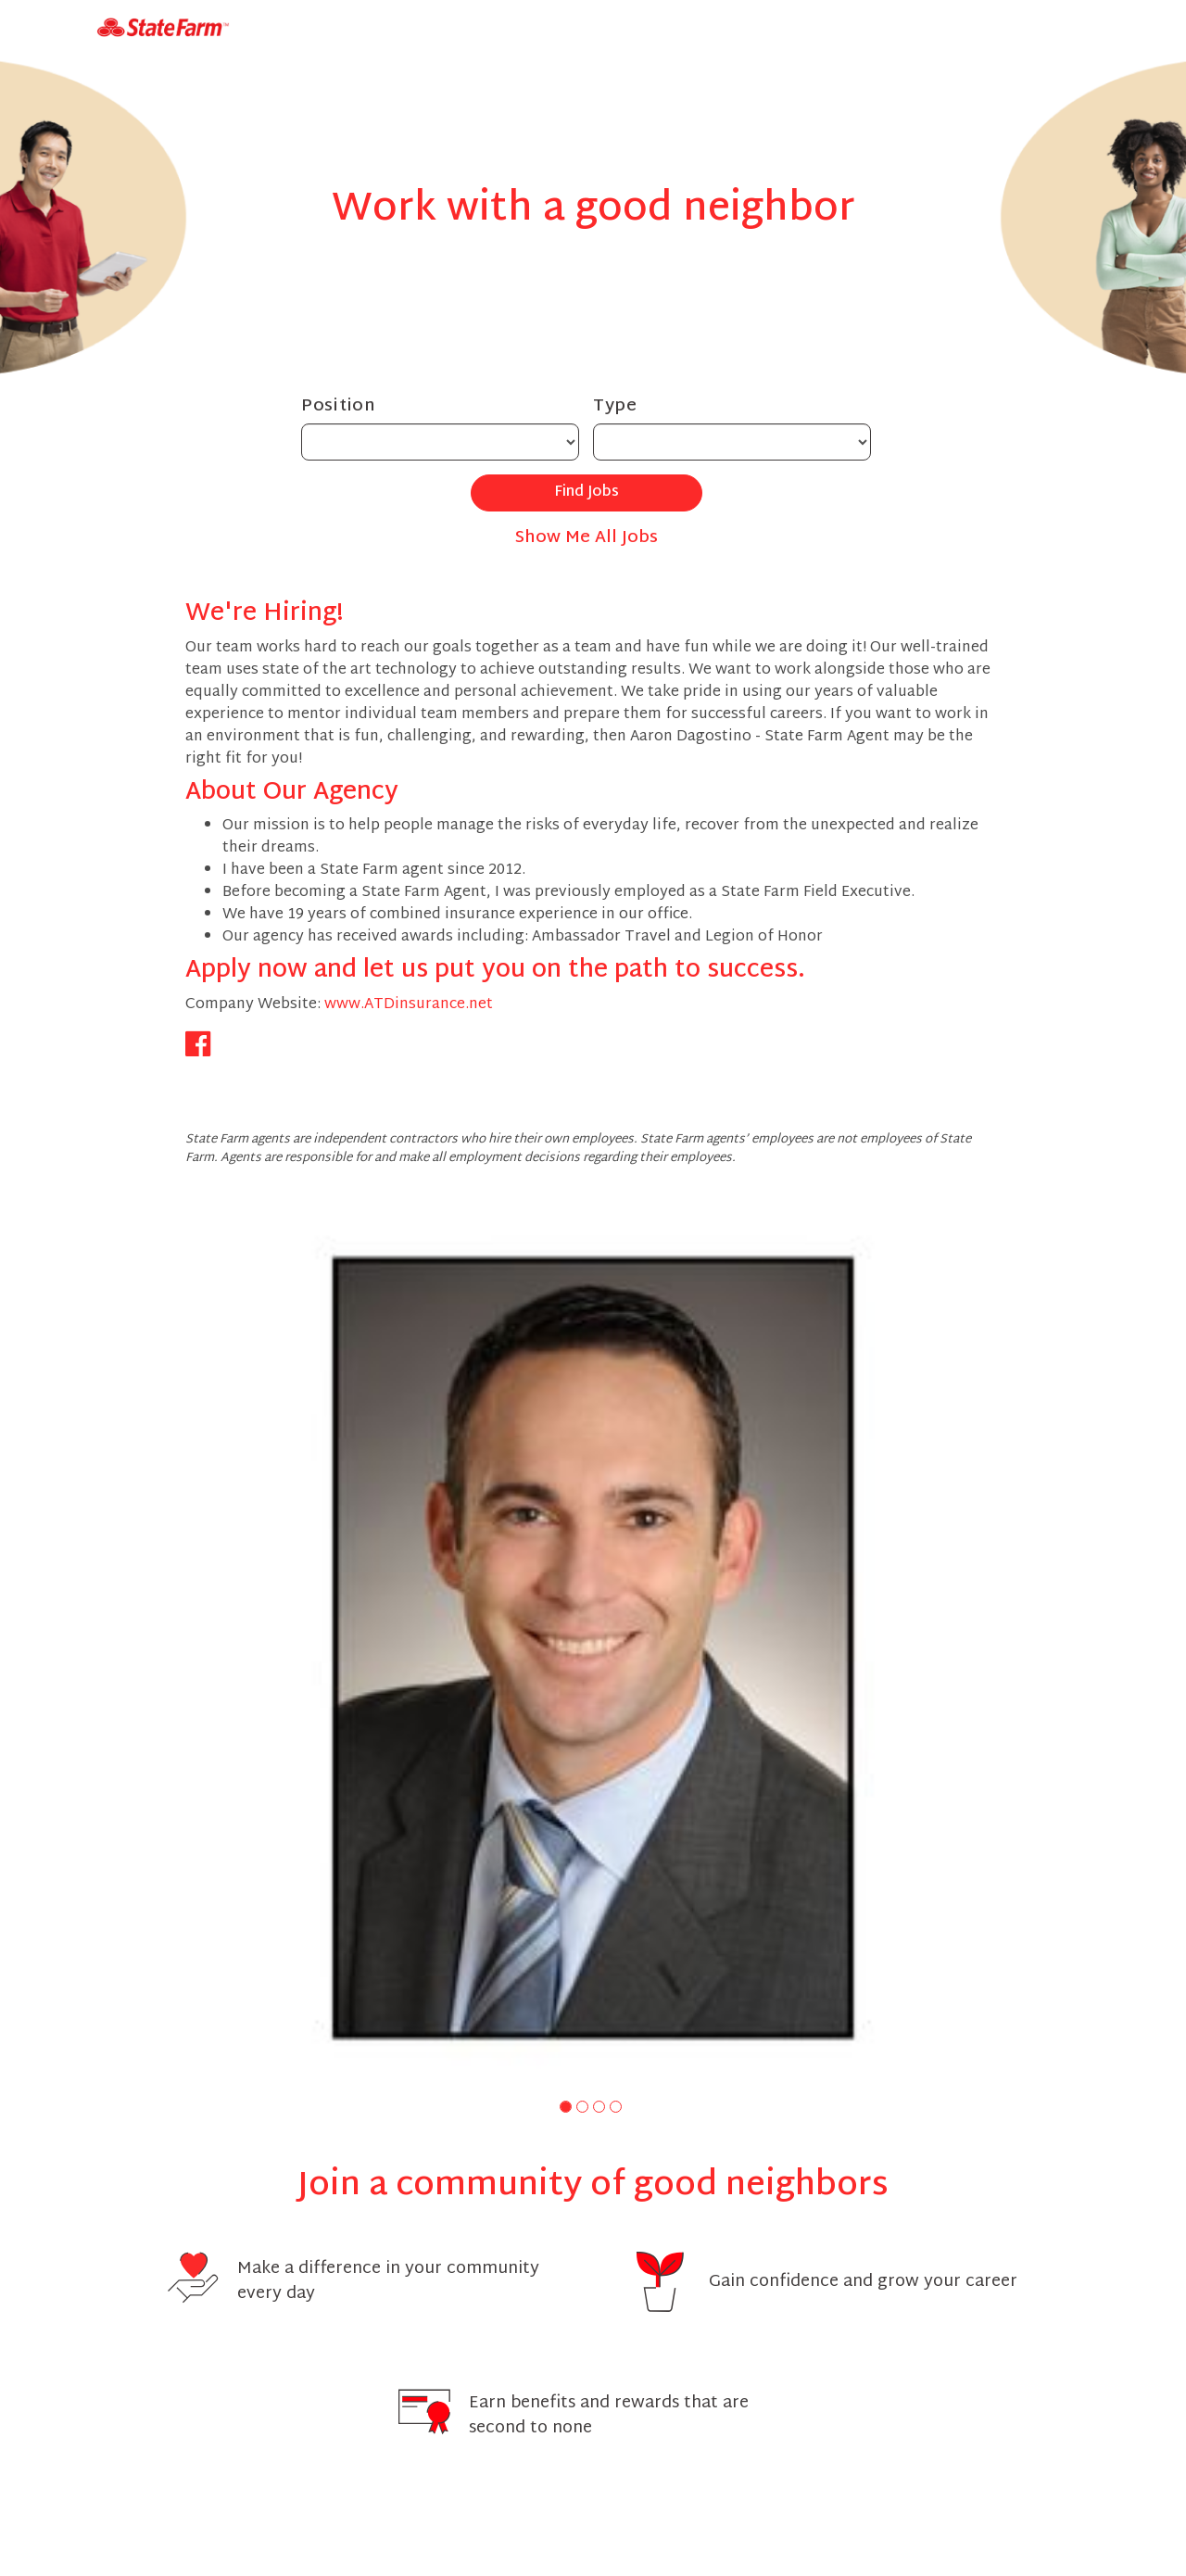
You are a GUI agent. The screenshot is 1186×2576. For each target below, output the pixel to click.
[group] (593, 1648)
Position (338, 406)
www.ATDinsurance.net (408, 1004)
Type (615, 406)
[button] (566, 2107)
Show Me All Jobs (586, 537)
